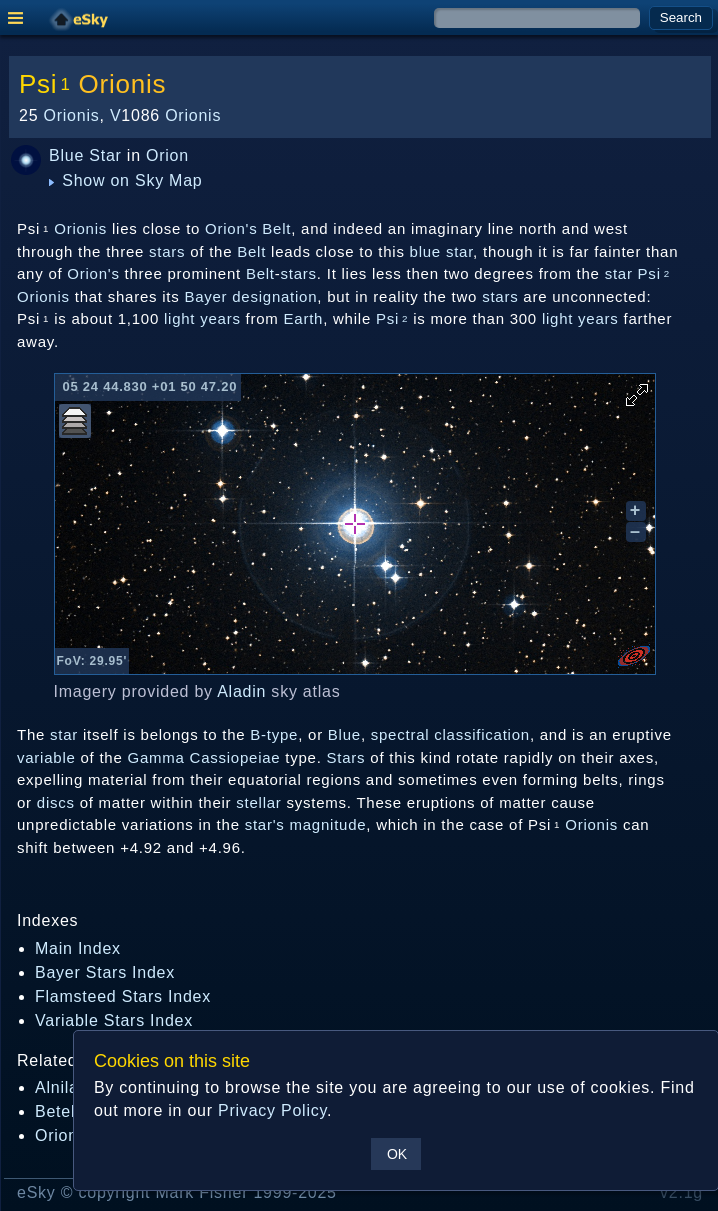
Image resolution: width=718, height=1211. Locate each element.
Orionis (123, 84)
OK (397, 1154)
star (459, 251)
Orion (167, 155)
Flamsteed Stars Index (123, 996)
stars (167, 251)
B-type (274, 734)
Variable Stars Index (114, 1020)
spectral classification (450, 734)
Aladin (241, 691)
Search (681, 17)
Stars (346, 757)
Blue (66, 155)
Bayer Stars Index (105, 972)
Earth (304, 318)
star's (265, 824)
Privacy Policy (272, 1110)
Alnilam (64, 1087)
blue (425, 251)
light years (202, 318)
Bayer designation (250, 296)
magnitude (328, 824)
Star (105, 155)
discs (56, 802)
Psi (392, 318)
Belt (251, 251)
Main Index (78, 948)
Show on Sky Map (126, 180)
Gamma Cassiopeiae (204, 757)
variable (46, 757)
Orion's (93, 273)
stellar (258, 802)
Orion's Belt (248, 228)
